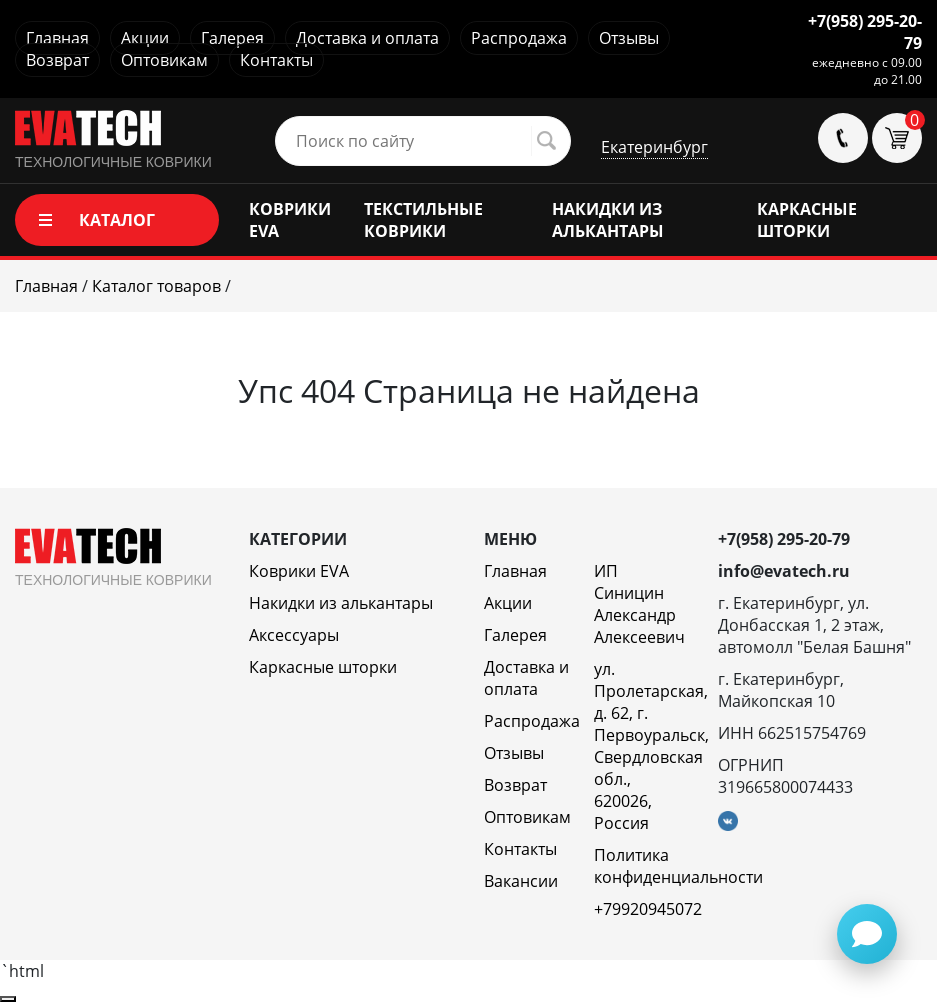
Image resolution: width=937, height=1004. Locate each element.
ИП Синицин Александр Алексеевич (639, 604)
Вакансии (521, 881)
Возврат (57, 60)
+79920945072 (648, 909)
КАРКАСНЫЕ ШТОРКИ (807, 220)
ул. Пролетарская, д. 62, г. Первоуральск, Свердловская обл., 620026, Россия (651, 746)
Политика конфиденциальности (678, 866)
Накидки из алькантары (341, 603)
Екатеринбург (654, 147)
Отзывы (629, 38)
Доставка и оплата (367, 38)
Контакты (276, 60)
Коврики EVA (299, 571)
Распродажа (519, 38)
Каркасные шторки (323, 667)
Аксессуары (294, 635)
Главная (57, 38)
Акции (145, 38)
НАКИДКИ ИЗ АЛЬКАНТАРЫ (608, 220)
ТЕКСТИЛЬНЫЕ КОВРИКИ (423, 220)
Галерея (232, 38)
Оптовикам (164, 60)
